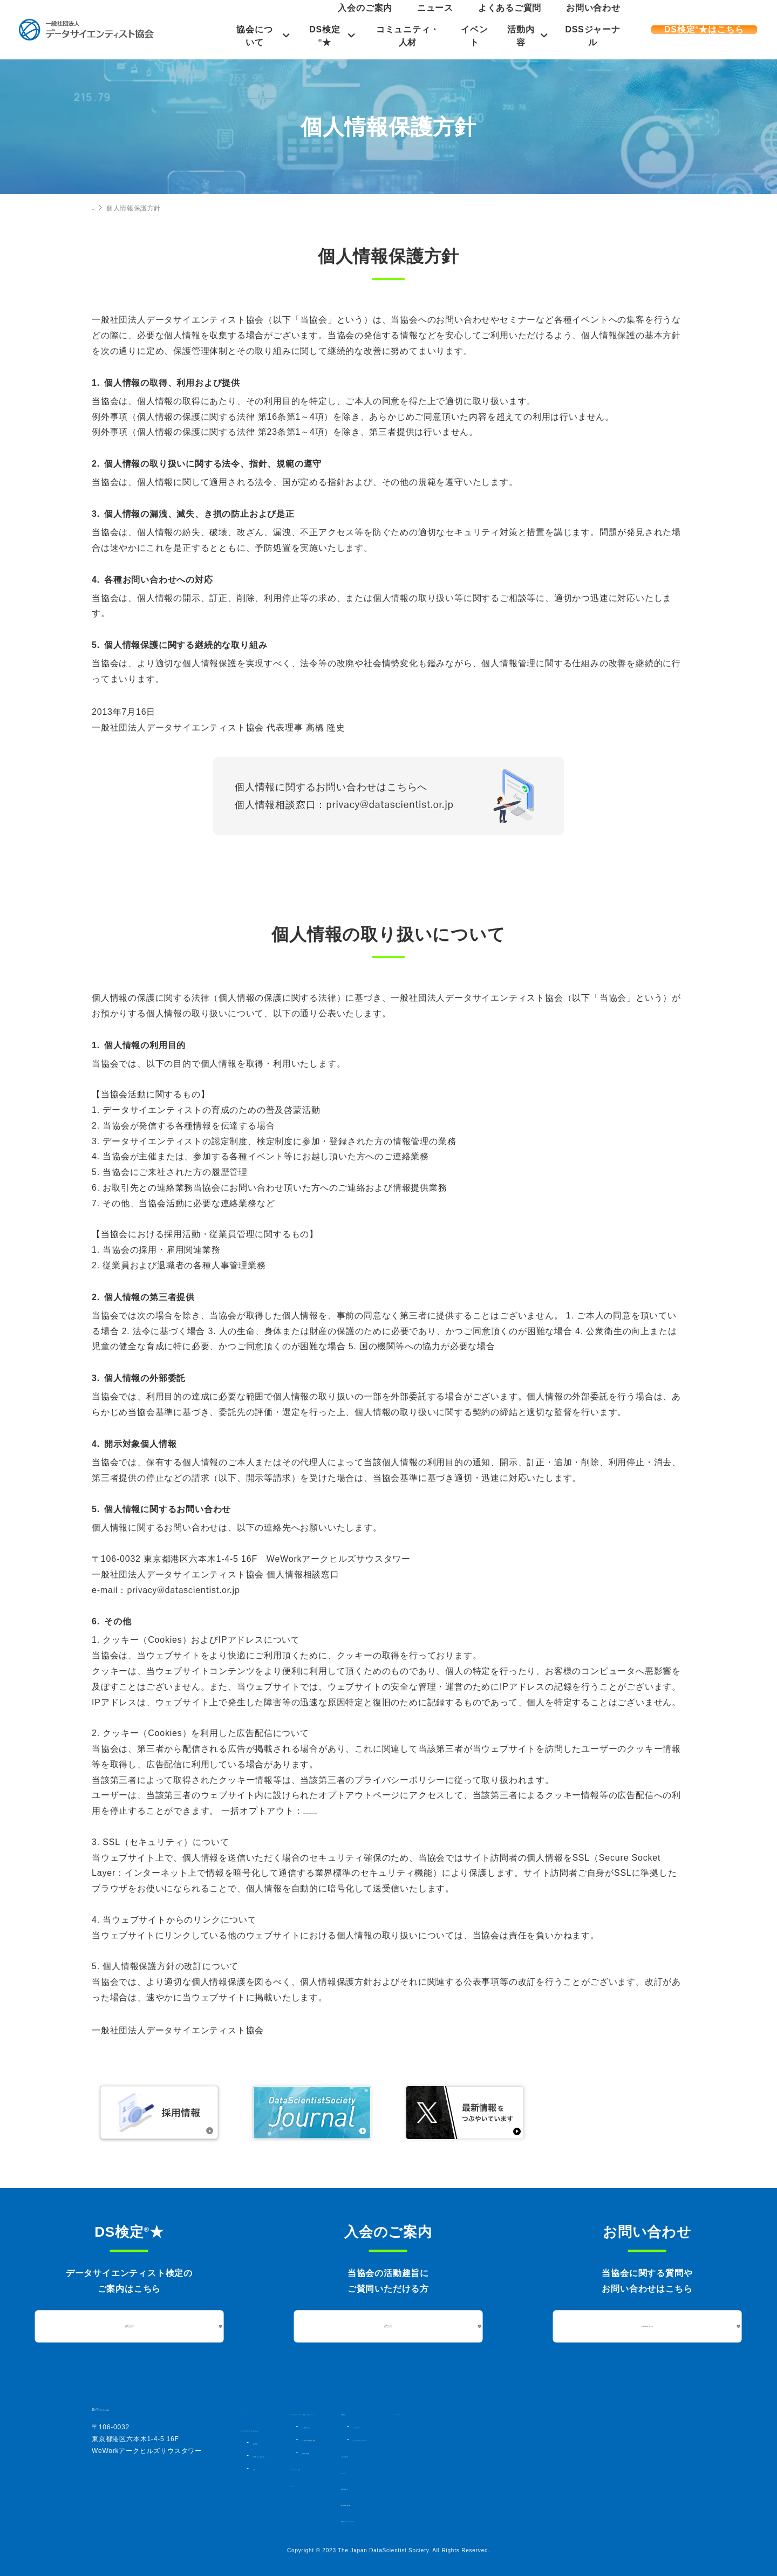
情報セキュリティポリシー (549, 2520)
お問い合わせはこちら (647, 2326)
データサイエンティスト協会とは (292, 2429)
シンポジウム (540, 2426)
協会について (248, 35)
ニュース (507, 18)
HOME (102, 207)
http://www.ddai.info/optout (359, 1810)
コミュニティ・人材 (406, 35)
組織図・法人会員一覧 (284, 2455)
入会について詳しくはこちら (388, 2325)
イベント (476, 35)
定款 (259, 2468)
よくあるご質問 (554, 18)
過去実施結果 (399, 2461)
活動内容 (524, 35)
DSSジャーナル (597, 35)
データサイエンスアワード (559, 2439)
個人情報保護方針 (535, 2503)
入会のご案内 (465, 18)
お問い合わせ (607, 18)
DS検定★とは (402, 2435)
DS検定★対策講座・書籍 (418, 2448)
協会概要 (265, 2442)
